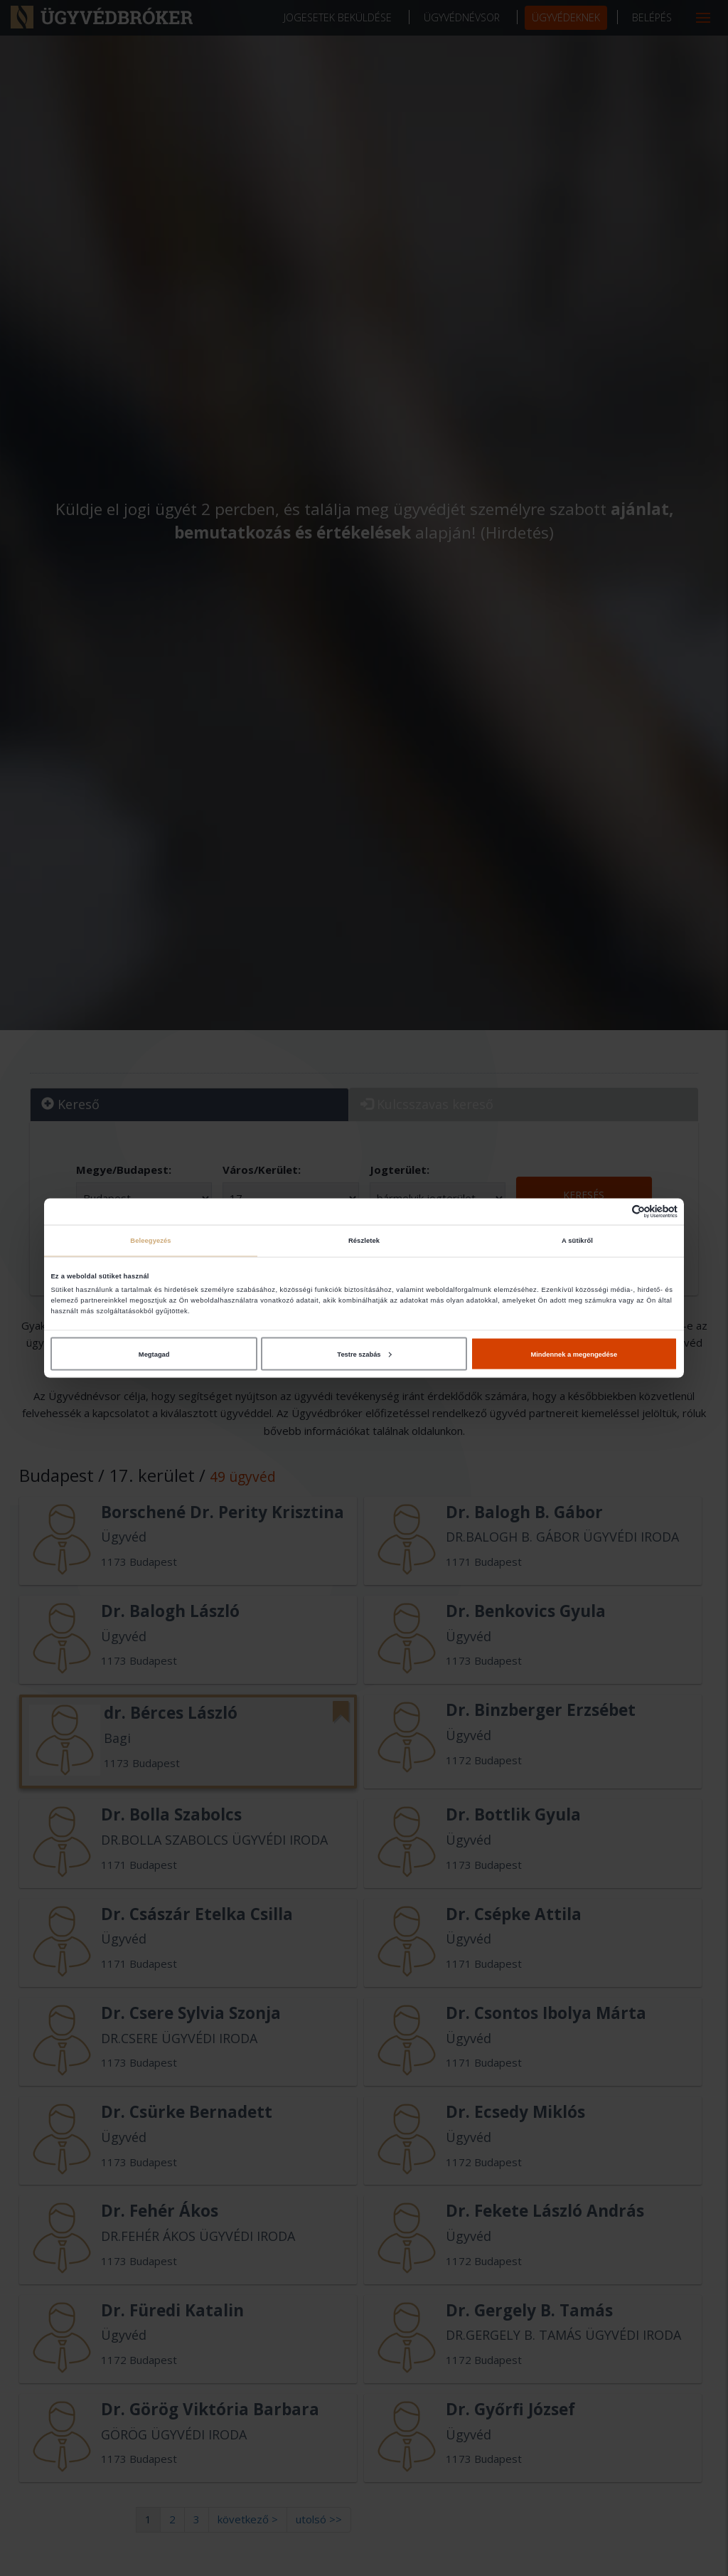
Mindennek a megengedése (573, 1353)
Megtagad (154, 1353)
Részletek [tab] (364, 1240)
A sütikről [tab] (577, 1240)
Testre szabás (364, 1353)
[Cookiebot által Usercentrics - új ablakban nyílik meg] (615, 1211)
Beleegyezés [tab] (150, 1240)
